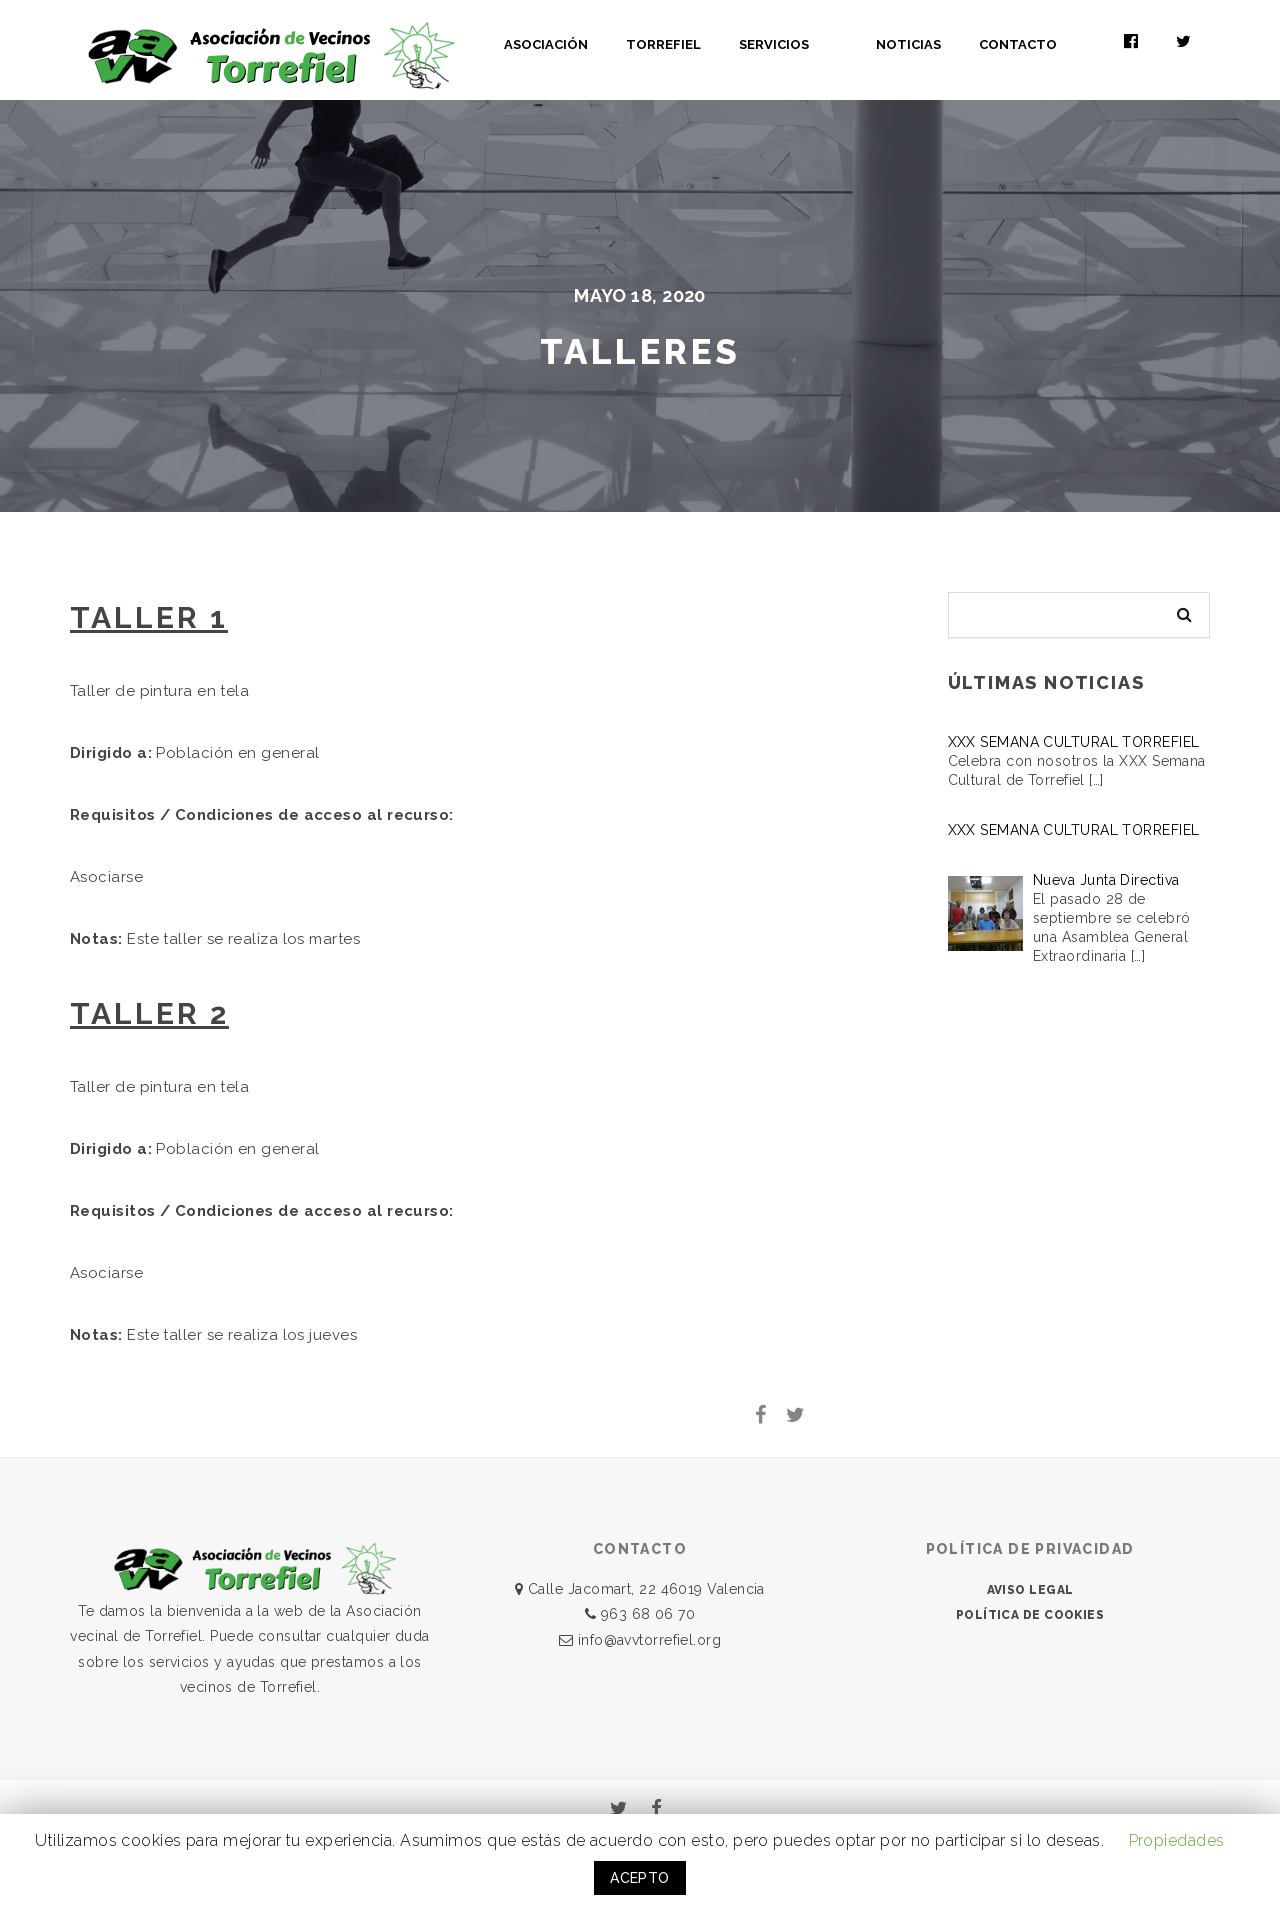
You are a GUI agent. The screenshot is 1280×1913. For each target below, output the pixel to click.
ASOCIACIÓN (604, 44)
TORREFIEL (721, 44)
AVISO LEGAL (1030, 1590)
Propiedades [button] (1177, 1840)
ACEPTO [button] (640, 1878)
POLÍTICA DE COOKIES (1030, 1615)
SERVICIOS (832, 44)
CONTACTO (1047, 44)
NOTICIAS (937, 44)
